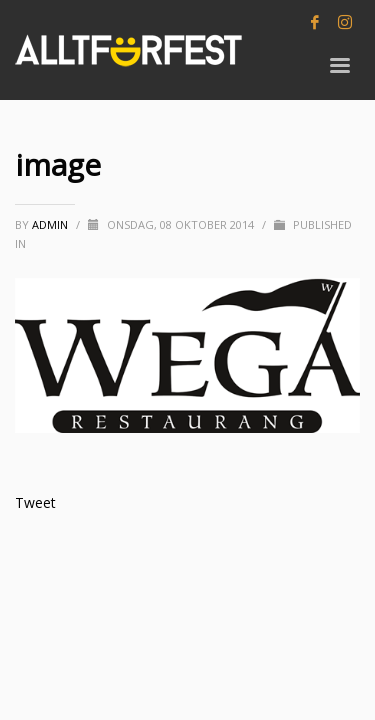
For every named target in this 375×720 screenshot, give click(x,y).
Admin (51, 224)
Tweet (35, 502)
